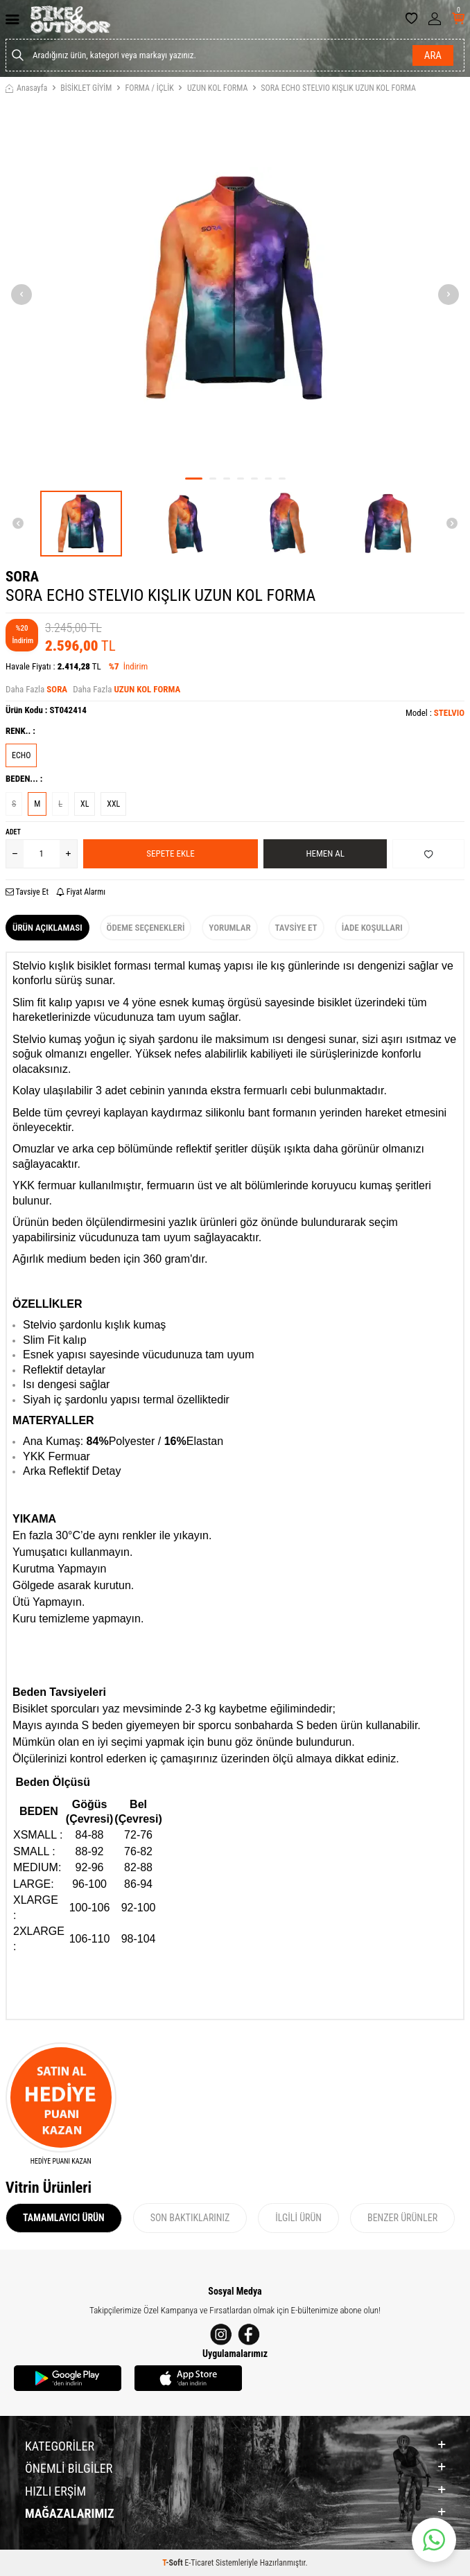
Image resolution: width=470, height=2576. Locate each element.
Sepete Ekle (170, 853)
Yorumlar (229, 927)
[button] (193, 478)
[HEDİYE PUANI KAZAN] (61, 2104)
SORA (22, 576)
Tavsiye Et (27, 892)
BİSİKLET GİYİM (86, 88)
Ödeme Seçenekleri (146, 927)
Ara (433, 55)
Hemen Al (325, 853)
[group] (235, 288)
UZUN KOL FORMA (217, 88)
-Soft (173, 2563)
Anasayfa (26, 88)
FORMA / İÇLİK (149, 88)
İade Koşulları (372, 927)
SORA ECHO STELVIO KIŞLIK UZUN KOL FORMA (338, 88)
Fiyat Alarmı (80, 892)
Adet (13, 832)
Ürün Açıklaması (47, 927)
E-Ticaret (199, 2563)
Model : (435, 713)
